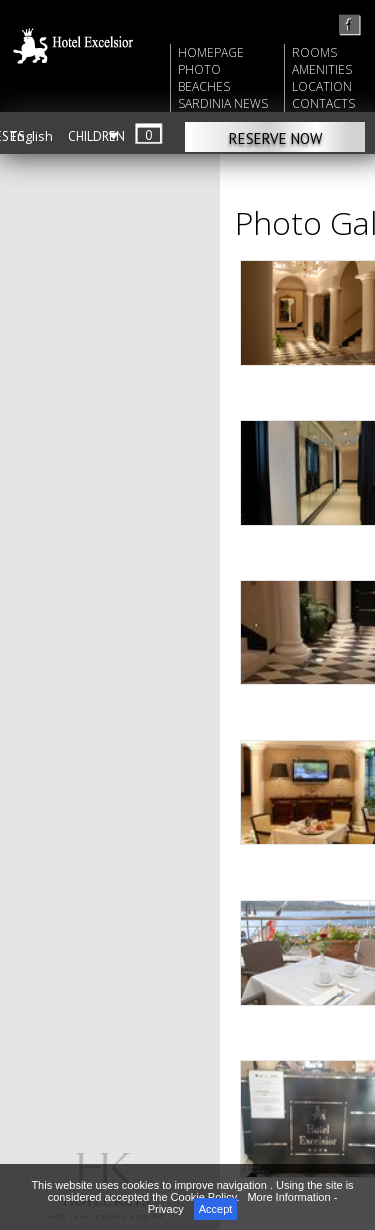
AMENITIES (322, 69)
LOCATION (322, 86)
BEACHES (204, 86)
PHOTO (199, 69)
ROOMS (314, 52)
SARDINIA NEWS (223, 103)
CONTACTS (323, 103)
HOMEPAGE (211, 52)
